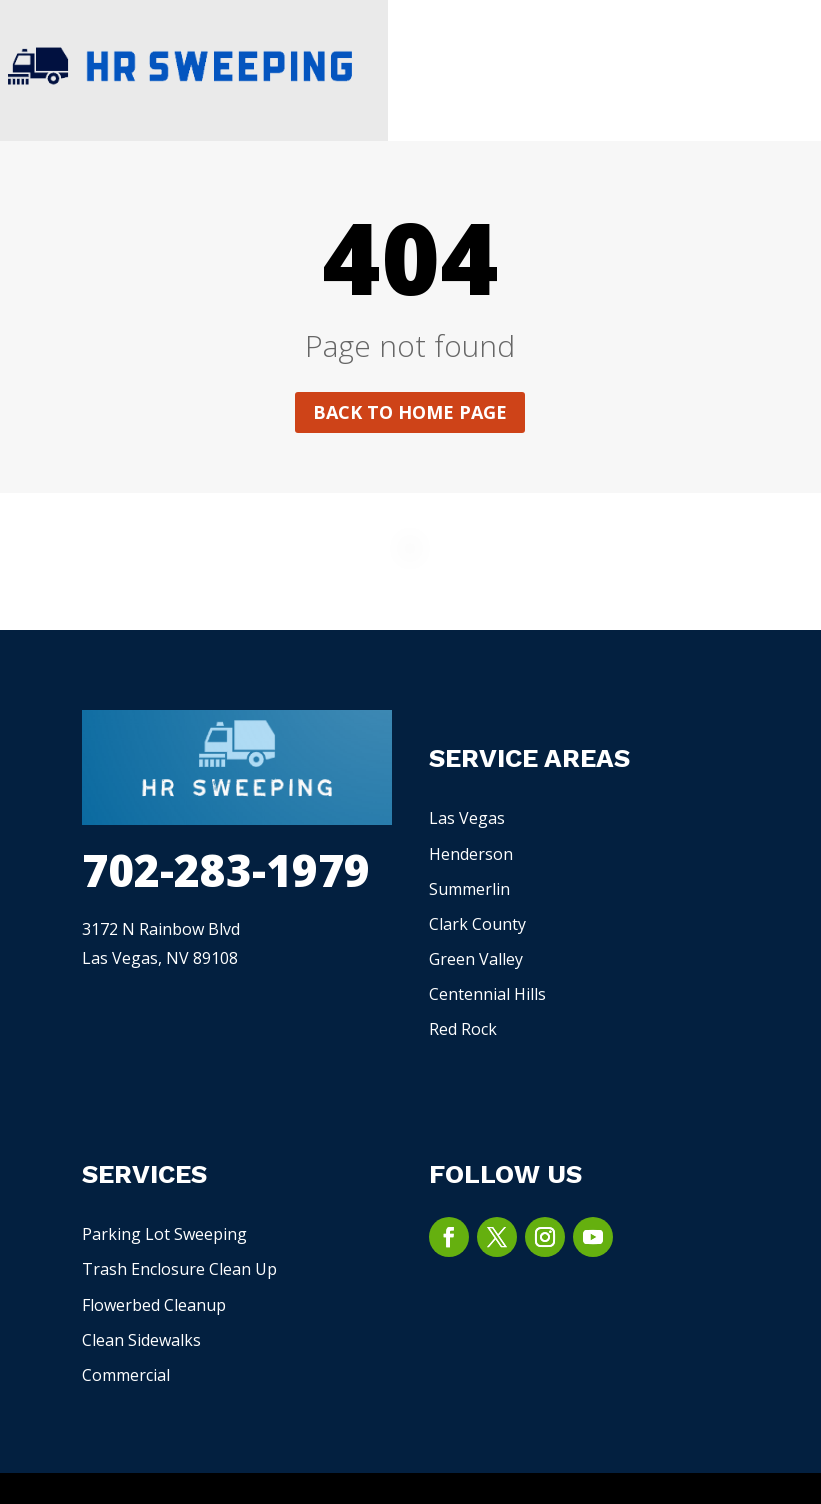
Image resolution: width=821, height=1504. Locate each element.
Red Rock (463, 1029)
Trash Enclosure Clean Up (179, 1269)
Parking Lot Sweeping (164, 1234)
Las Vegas (467, 818)
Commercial (126, 1375)
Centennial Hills (487, 994)
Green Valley (476, 959)
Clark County (477, 924)
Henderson (471, 854)
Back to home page (410, 412)
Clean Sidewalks (141, 1340)
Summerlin (469, 889)
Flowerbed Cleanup (154, 1305)
